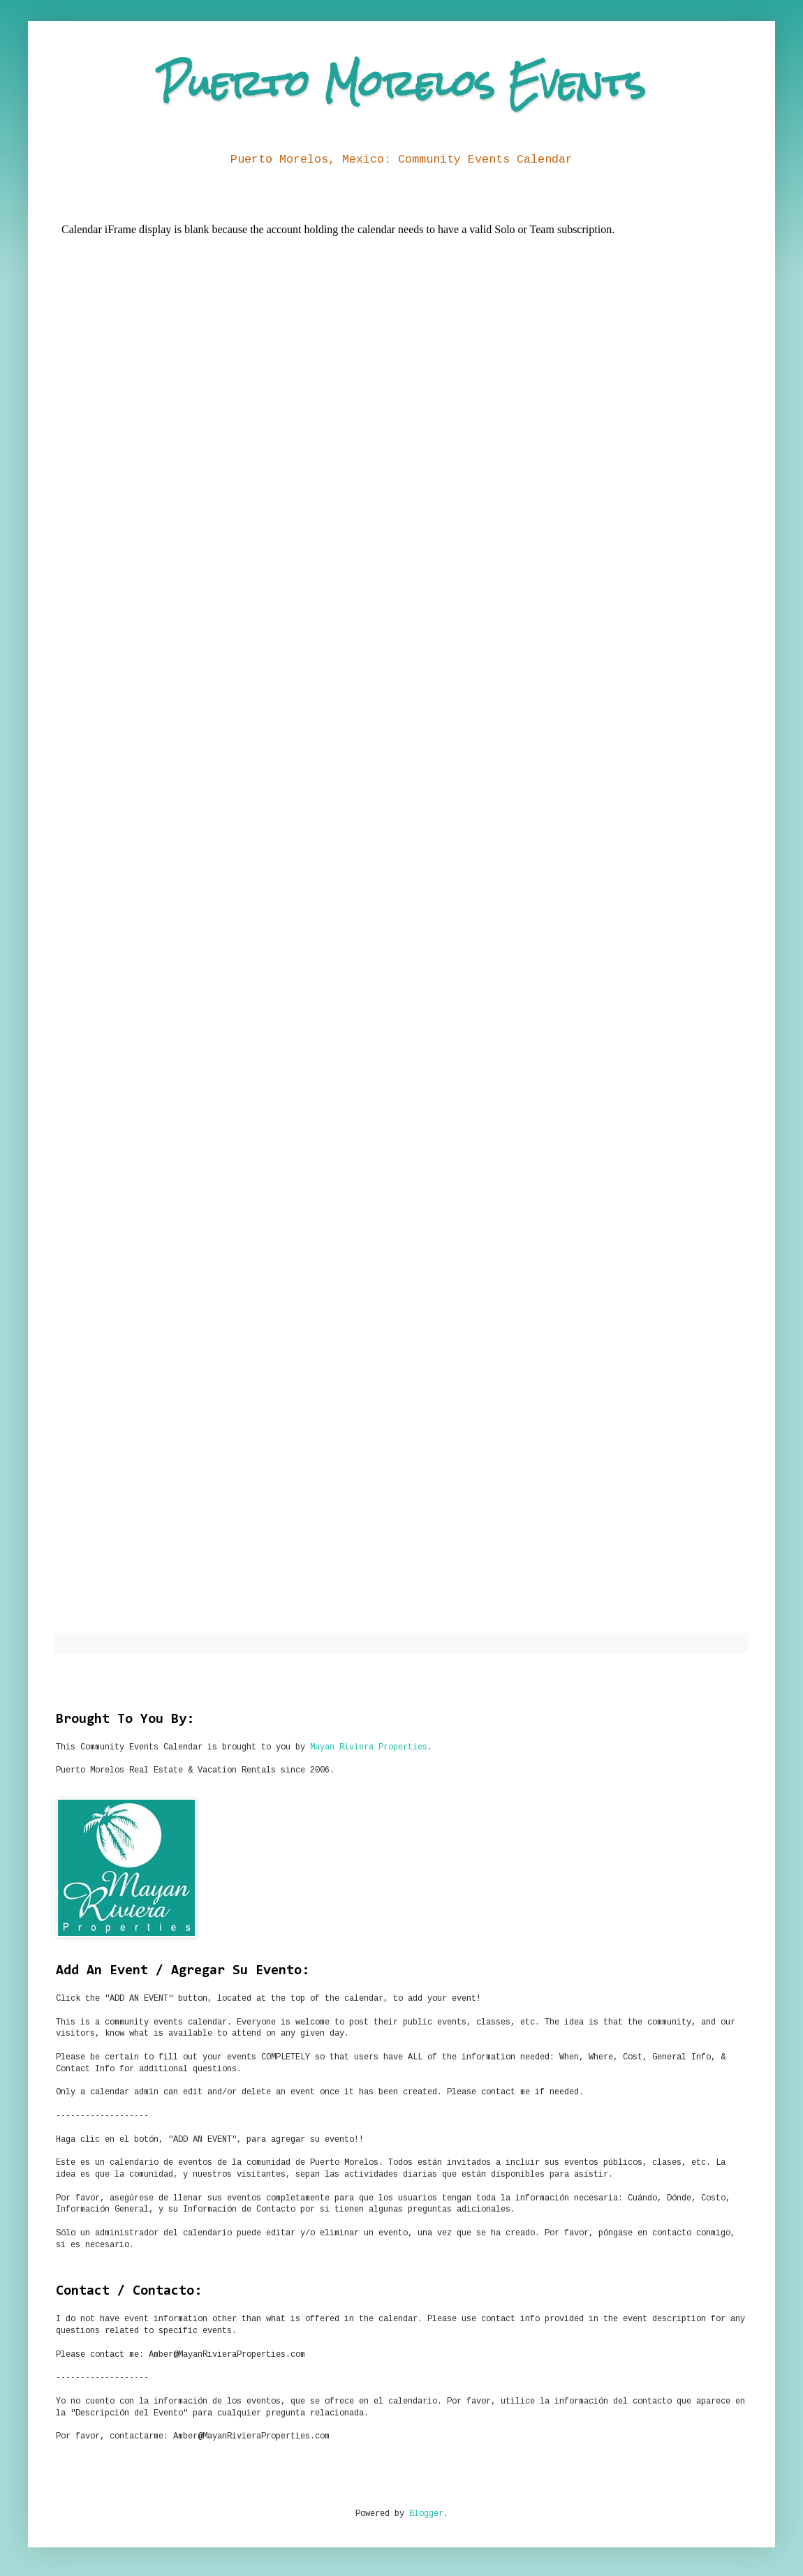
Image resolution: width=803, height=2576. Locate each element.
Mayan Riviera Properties (368, 1747)
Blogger (426, 2514)
